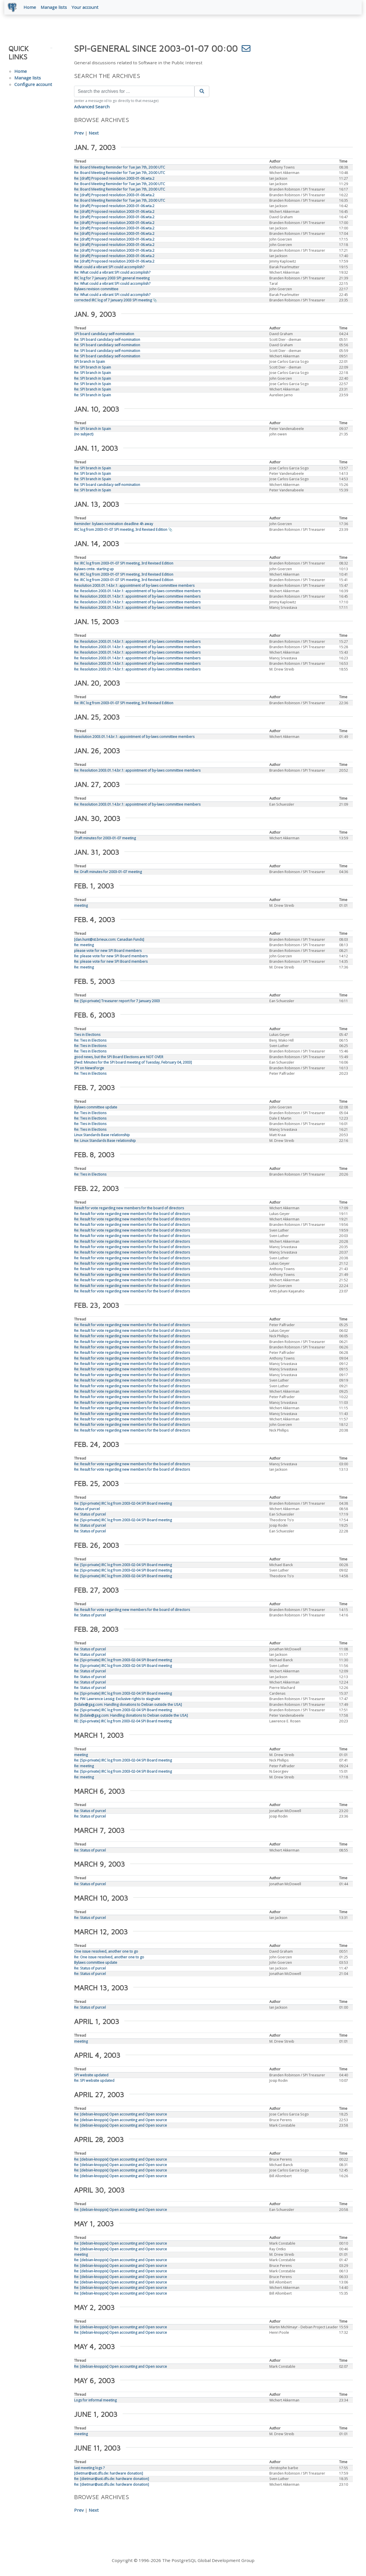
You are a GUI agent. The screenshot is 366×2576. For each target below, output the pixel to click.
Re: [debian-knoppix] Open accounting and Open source (120, 2115)
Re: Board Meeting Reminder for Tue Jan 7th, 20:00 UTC (119, 168)
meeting (81, 906)
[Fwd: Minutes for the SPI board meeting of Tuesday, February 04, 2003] (133, 1063)
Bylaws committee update (95, 1108)
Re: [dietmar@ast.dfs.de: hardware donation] (111, 2479)
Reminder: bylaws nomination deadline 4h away (113, 525)
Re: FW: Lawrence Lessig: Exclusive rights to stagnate (117, 1700)
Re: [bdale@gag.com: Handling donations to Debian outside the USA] (131, 1716)
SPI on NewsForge (89, 1069)
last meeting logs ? (89, 2469)
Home (31, 8)
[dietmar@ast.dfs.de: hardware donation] (108, 2474)
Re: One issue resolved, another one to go (109, 1958)
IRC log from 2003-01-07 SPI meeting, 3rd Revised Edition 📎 (123, 530)
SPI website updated (91, 2076)
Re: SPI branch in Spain (92, 368)
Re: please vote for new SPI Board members (111, 957)
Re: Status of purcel (90, 1515)
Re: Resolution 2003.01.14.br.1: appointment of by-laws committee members (137, 592)
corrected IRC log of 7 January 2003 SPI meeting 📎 (115, 301)
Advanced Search (92, 108)
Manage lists (55, 8)
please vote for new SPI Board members (108, 951)
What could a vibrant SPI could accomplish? (109, 268)
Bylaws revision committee (96, 290)
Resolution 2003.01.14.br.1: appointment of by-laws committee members (134, 586)
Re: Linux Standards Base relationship (105, 1141)
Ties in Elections (87, 1035)
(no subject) (83, 435)
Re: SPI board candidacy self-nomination (107, 340)
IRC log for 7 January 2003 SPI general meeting (112, 279)
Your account (86, 8)
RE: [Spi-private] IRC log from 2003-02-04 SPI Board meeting (123, 1722)
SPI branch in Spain (89, 362)
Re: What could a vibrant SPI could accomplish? (112, 273)
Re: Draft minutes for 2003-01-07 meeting (108, 872)
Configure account (33, 85)
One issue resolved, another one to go (106, 1952)
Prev (79, 134)
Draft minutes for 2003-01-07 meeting (105, 839)
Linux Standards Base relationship (102, 1136)
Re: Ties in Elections (90, 1041)
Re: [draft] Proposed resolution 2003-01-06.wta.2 (114, 179)
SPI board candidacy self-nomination (104, 335)
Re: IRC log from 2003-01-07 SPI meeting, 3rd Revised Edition (123, 564)
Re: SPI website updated (94, 2081)
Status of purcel (87, 1510)
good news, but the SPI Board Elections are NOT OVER (118, 1058)
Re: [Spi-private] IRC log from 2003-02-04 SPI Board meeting (123, 1504)
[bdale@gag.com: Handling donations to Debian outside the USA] (128, 1705)
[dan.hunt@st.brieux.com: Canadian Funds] (109, 940)
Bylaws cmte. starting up (94, 570)
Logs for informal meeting (95, 2401)
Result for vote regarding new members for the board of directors (129, 1209)
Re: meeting (84, 946)
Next (94, 134)
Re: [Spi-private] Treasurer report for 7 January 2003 (117, 1002)
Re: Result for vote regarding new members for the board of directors (132, 1214)
